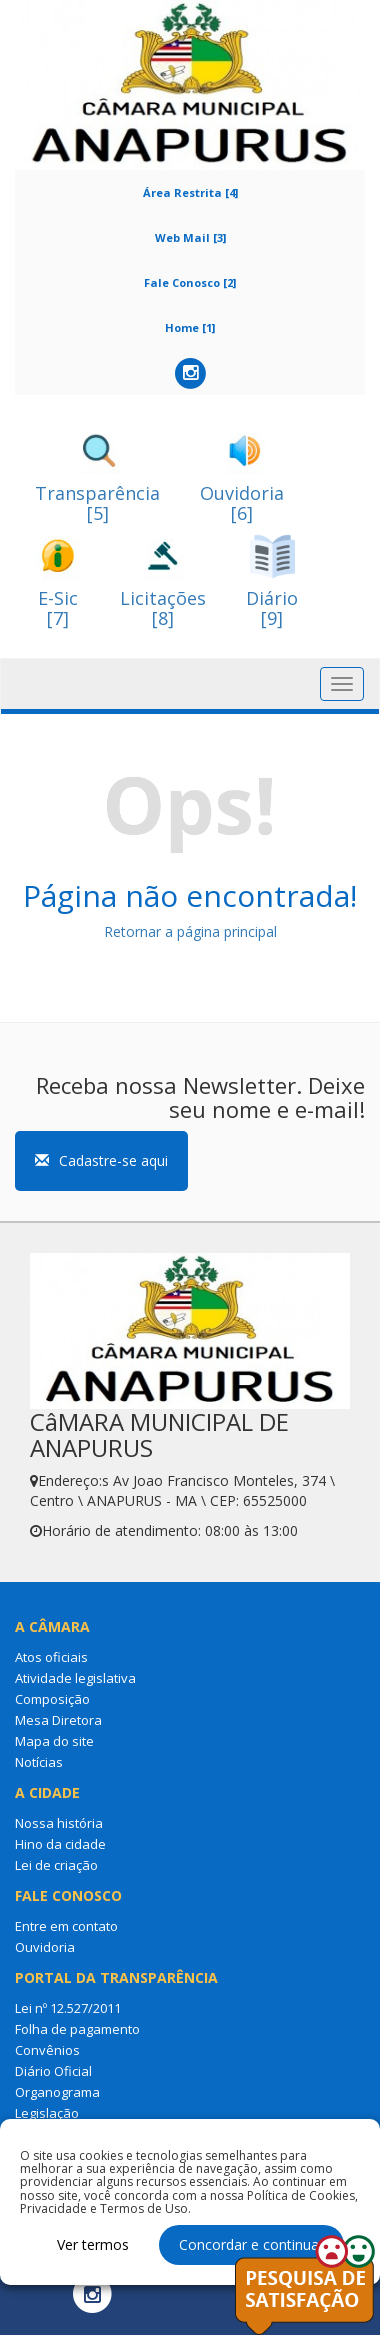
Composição (52, 1699)
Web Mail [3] (190, 237)
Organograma (57, 2092)
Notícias (39, 1762)
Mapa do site (54, 1741)
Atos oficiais (51, 1657)
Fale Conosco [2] (190, 282)
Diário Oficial (53, 2071)
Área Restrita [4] (190, 192)
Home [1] (190, 327)
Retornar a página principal (190, 931)
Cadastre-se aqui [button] (101, 1160)
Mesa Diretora (58, 1720)
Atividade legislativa (75, 1678)
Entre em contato (66, 1926)
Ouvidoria (45, 1947)
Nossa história (59, 1823)
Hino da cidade (60, 1844)
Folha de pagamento (77, 2029)
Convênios (47, 2050)
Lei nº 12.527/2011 (68, 2008)
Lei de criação (56, 1865)
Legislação (47, 2113)
